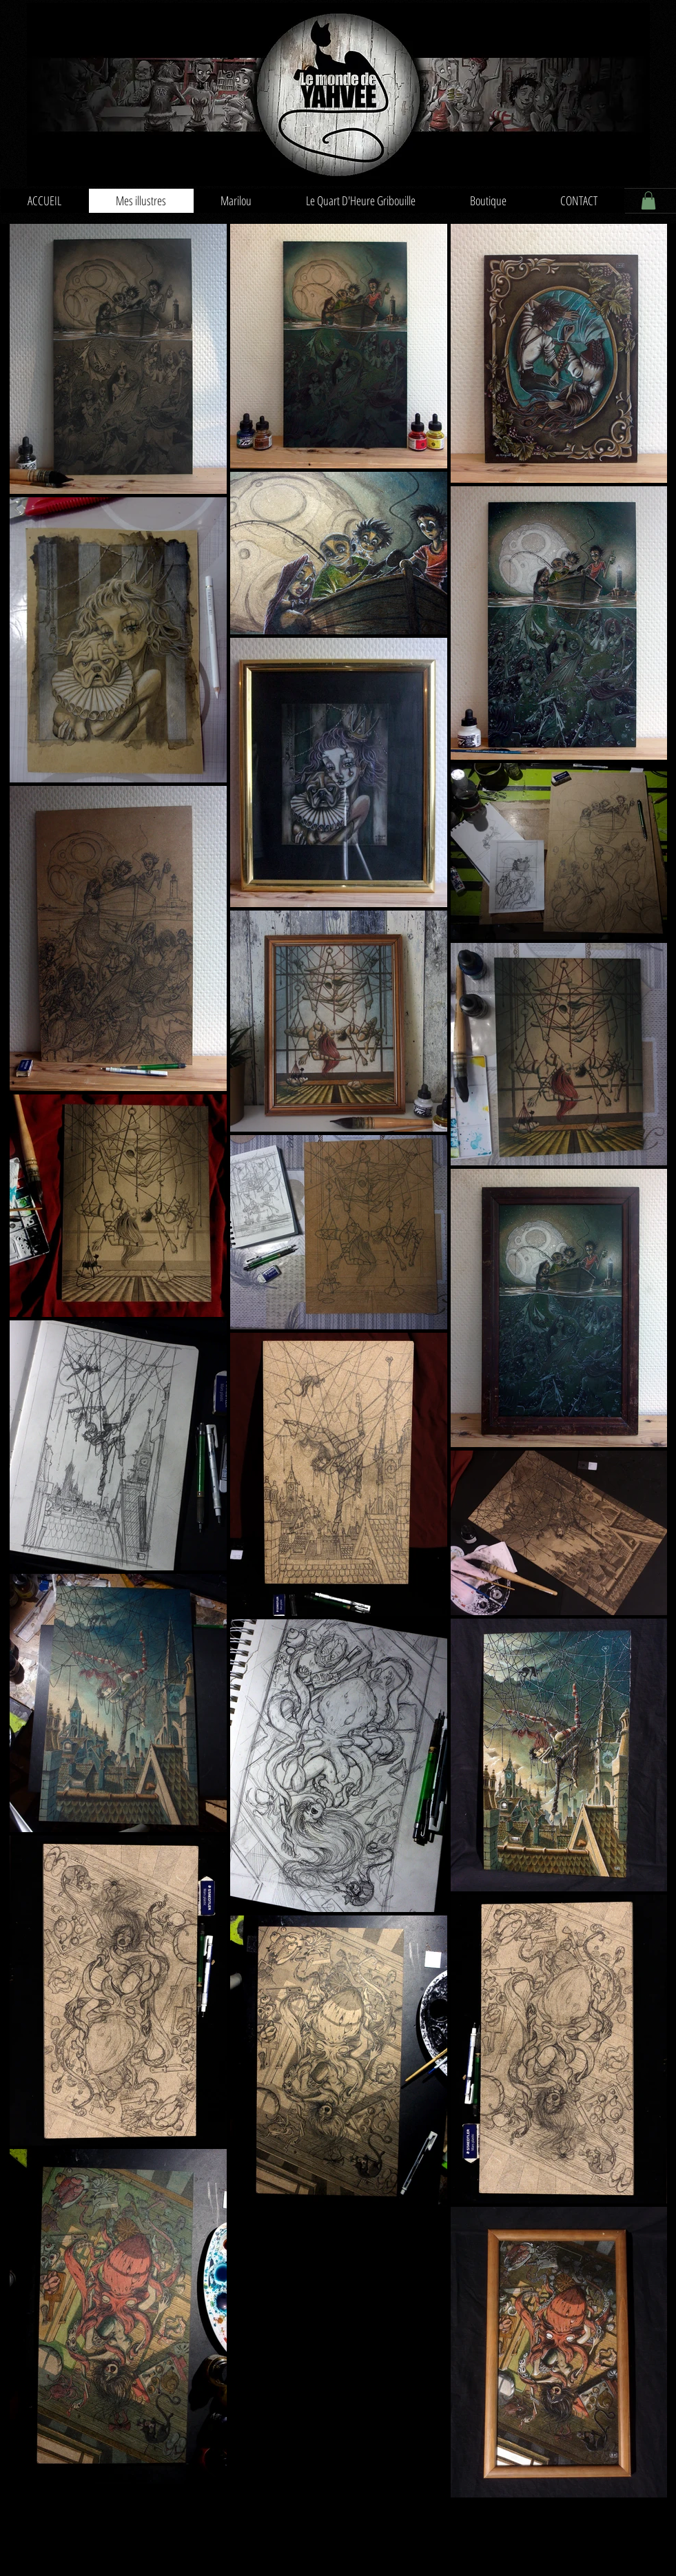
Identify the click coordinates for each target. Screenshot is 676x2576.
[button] (648, 200)
